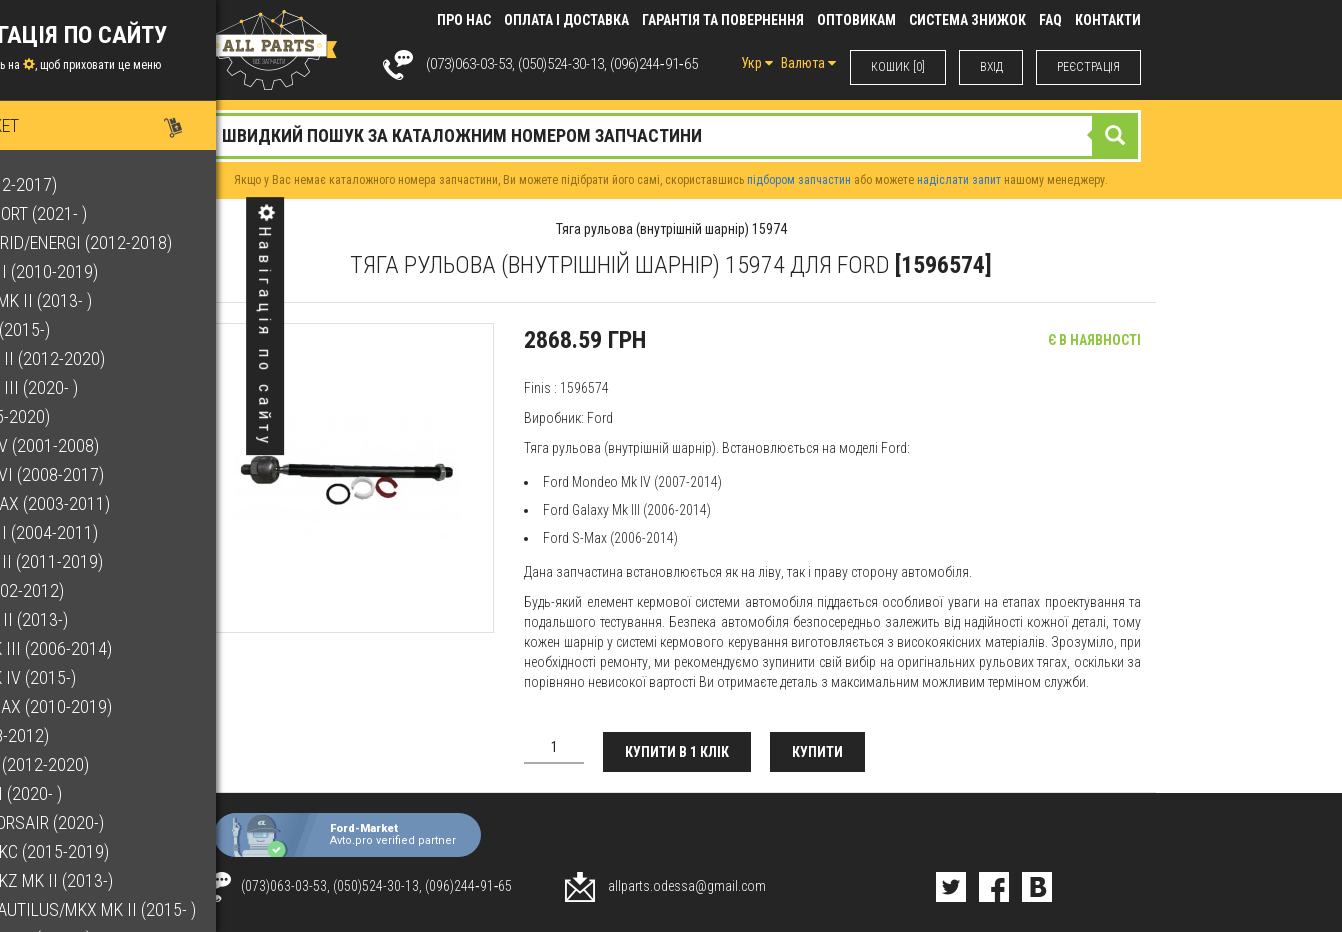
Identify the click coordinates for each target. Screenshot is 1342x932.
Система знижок (967, 20)
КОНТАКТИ (1108, 20)
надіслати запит (959, 180)
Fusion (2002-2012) (92, 590)
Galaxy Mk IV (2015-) (98, 677)
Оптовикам (856, 20)
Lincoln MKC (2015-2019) (115, 851)
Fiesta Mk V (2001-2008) (110, 445)
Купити (819, 752)
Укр (756, 63)
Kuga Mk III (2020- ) (91, 793)
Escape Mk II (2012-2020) (113, 358)
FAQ (1050, 20)
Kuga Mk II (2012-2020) (105, 764)
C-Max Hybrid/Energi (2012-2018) (146, 242)
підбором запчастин (799, 180)
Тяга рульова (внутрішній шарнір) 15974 (671, 229)
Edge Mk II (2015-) (85, 329)
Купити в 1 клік (678, 752)
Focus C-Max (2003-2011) (115, 503)
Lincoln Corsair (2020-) (112, 822)
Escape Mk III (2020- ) (99, 387)
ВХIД (990, 67)
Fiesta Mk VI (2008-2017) (112, 474)
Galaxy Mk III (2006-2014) (116, 648)
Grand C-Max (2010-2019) (116, 706)
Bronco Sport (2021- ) (104, 213)
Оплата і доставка (566, 20)
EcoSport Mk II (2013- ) (106, 300)
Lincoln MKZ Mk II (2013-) (117, 880)
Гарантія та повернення (723, 20)
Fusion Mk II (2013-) (94, 619)
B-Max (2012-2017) (89, 184)
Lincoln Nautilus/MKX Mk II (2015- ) (158, 909)
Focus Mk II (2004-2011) (109, 532)
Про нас (464, 20)
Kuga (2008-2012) (85, 735)
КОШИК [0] (897, 67)
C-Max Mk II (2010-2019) (109, 271)
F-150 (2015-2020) (85, 416)
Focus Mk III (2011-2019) (112, 561)
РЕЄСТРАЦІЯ (1088, 67)
